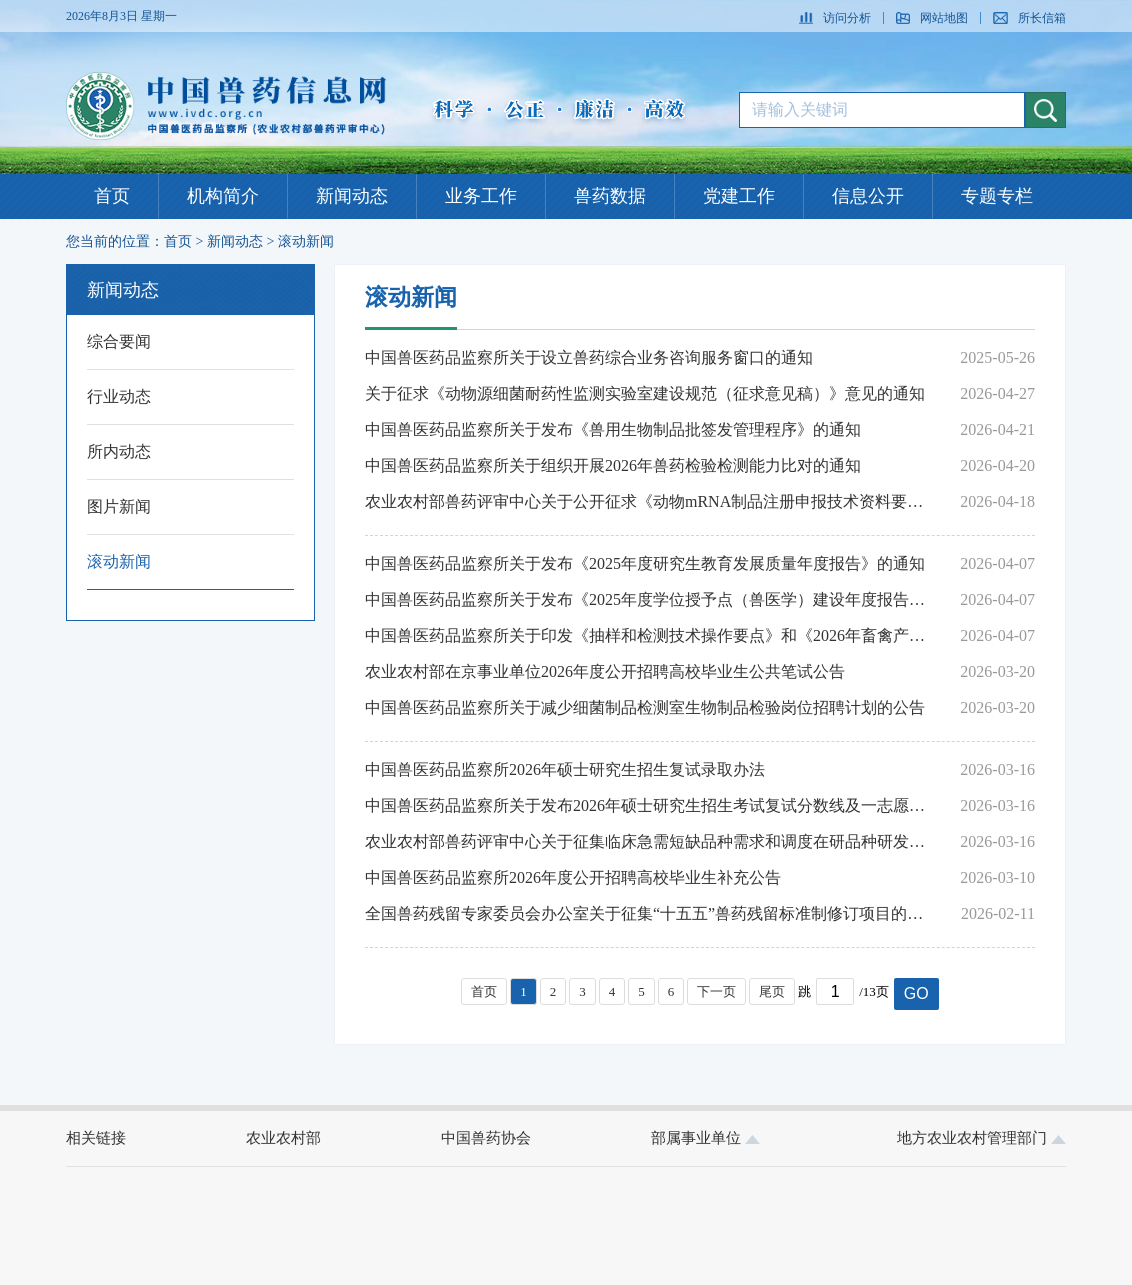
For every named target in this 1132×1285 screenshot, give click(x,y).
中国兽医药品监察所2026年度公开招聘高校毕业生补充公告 (573, 877)
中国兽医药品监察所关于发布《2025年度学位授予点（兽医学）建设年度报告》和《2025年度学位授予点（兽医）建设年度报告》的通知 (650, 599)
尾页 (772, 991)
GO (916, 993)
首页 (112, 196)
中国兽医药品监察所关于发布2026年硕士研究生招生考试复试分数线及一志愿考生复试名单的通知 (650, 805)
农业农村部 (283, 1138)
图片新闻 (119, 506)
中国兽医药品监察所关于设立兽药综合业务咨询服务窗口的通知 (589, 357)
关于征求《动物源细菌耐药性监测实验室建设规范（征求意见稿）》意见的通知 (645, 393)
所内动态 (119, 451)
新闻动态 (352, 196)
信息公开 (868, 196)
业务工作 (481, 196)
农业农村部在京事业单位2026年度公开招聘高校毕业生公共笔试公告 (605, 671)
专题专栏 (997, 196)
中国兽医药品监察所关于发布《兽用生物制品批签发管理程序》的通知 (613, 429)
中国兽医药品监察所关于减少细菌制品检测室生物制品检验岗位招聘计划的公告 (645, 707)
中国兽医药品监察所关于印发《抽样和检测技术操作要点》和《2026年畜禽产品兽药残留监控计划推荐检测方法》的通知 (650, 635)
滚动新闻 (306, 241)
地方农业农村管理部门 (981, 1138)
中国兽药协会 (486, 1138)
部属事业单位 (705, 1138)
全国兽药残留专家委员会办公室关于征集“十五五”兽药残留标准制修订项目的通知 (650, 913)
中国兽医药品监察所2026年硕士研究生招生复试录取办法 (565, 769)
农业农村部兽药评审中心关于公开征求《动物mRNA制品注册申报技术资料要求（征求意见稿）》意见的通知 (650, 501)
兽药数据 (610, 196)
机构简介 (223, 196)
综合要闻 (119, 341)
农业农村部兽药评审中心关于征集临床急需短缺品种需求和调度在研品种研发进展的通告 (650, 841)
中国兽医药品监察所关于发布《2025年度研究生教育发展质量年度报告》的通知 (645, 563)
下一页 (716, 991)
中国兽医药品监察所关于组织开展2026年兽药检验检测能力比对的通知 (613, 465)
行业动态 (119, 396)
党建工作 (739, 196)
